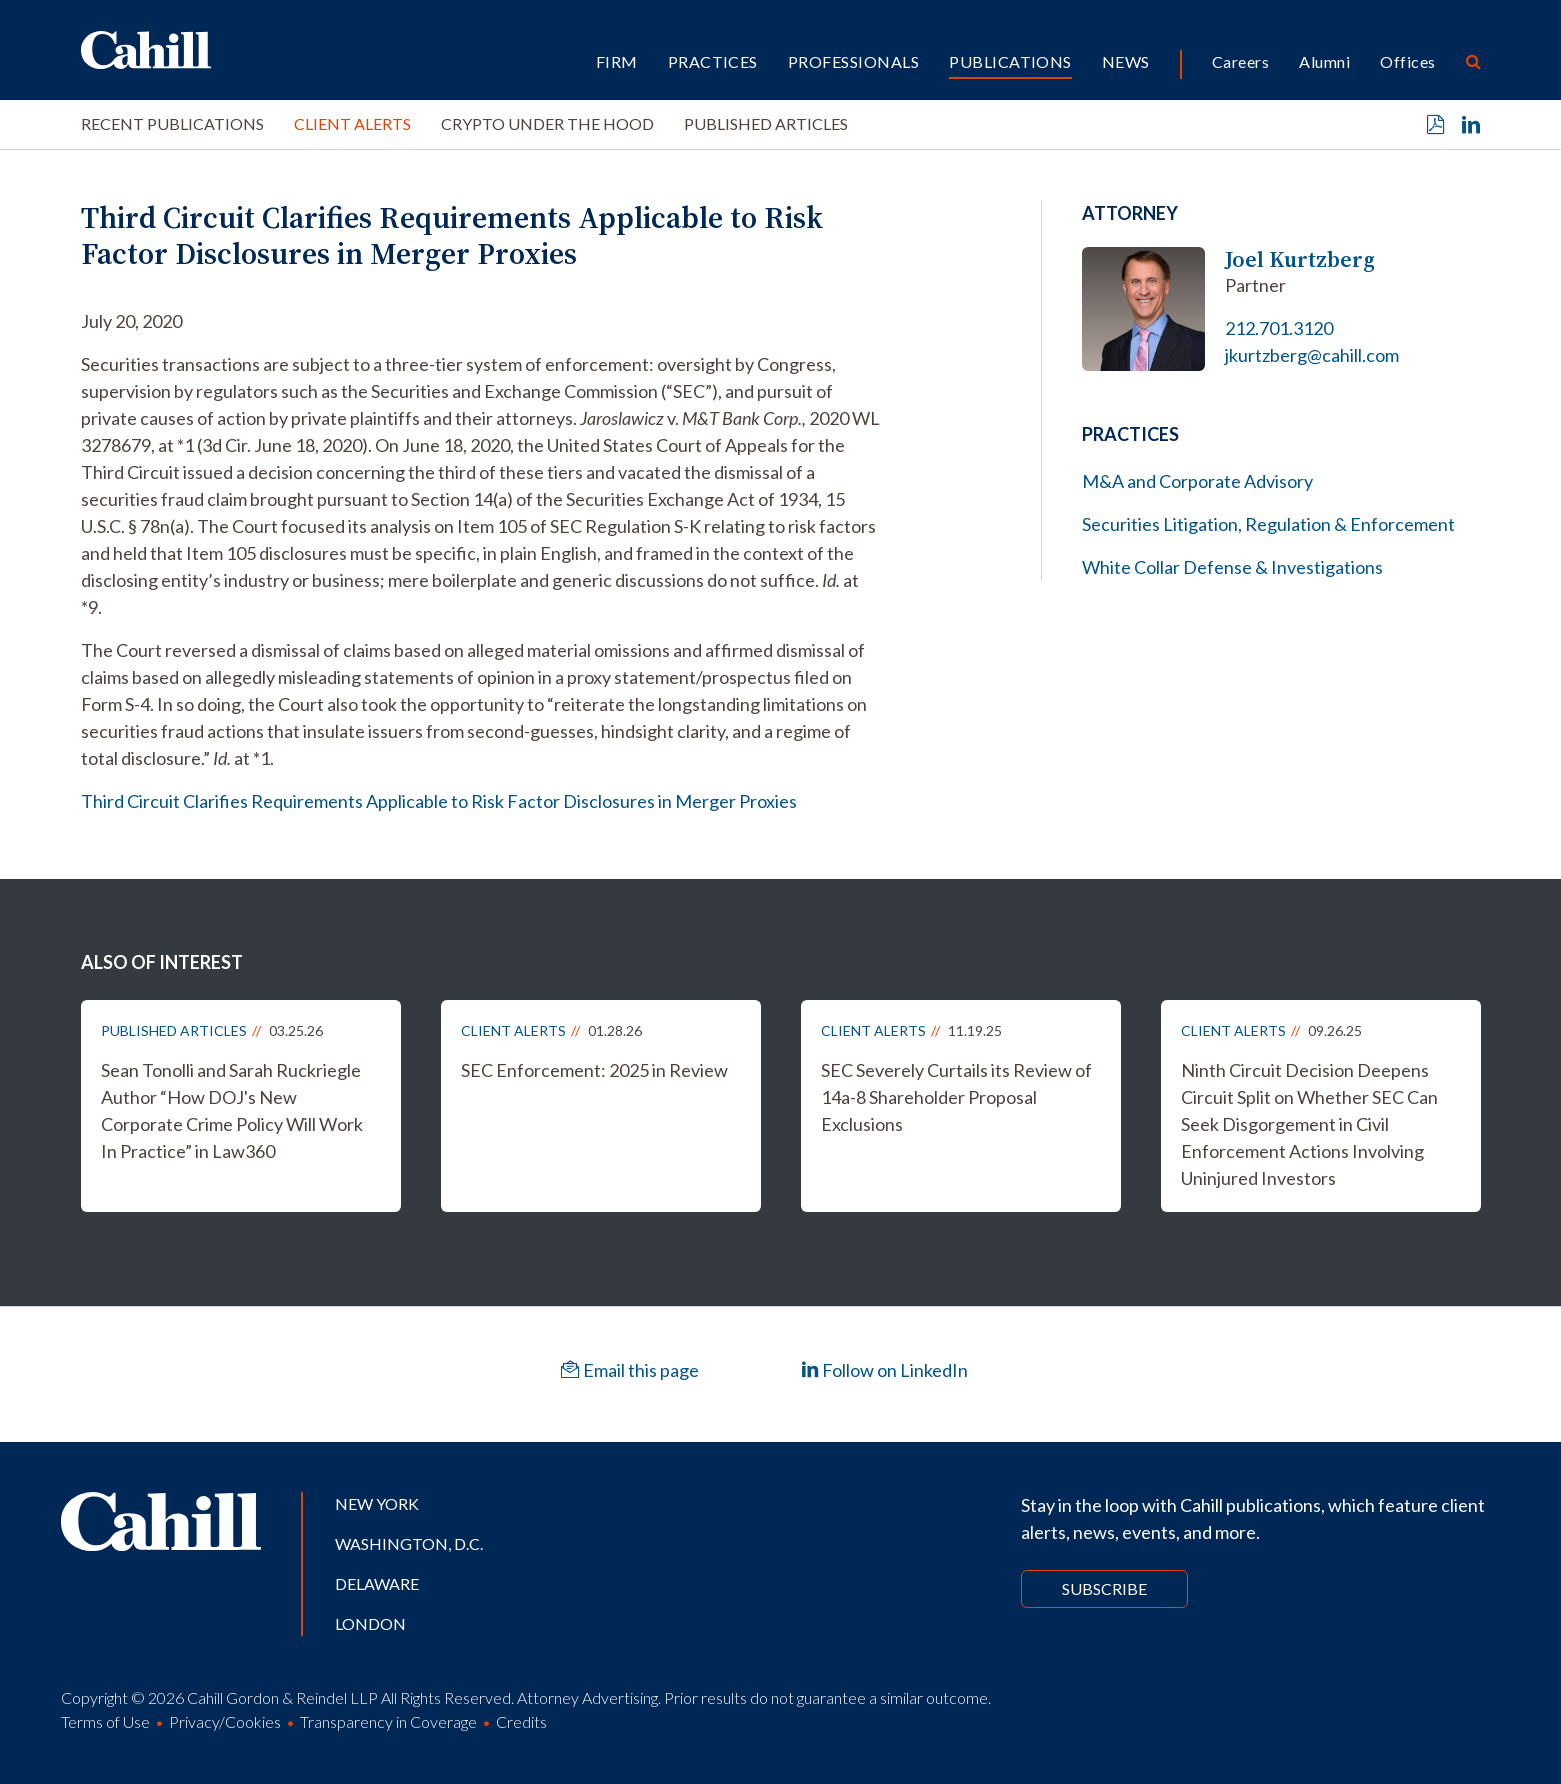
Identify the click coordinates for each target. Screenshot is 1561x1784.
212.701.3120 (1279, 328)
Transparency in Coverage (388, 1721)
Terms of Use (105, 1721)
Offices (1407, 61)
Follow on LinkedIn (884, 1370)
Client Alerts (352, 123)
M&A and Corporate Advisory (1197, 481)
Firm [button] (617, 61)
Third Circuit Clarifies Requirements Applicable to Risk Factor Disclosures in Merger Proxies (439, 801)
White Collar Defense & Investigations (1232, 567)
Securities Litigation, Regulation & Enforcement (1268, 524)
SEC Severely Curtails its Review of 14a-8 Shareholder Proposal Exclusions (956, 1097)
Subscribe (1104, 1588)
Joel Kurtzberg (1300, 259)
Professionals (853, 61)
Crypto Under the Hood (547, 123)
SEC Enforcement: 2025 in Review (594, 1070)
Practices (713, 61)
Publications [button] (1010, 61)
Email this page (630, 1370)
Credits (521, 1721)
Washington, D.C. (409, 1543)
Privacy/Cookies (225, 1721)
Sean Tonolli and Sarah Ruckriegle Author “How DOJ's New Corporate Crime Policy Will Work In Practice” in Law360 (232, 1110)
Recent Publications (172, 123)
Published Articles (766, 123)
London (370, 1623)
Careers (1240, 61)
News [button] (1126, 61)
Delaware (377, 1583)
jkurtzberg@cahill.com (1312, 355)
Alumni (1324, 61)
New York (377, 1503)
